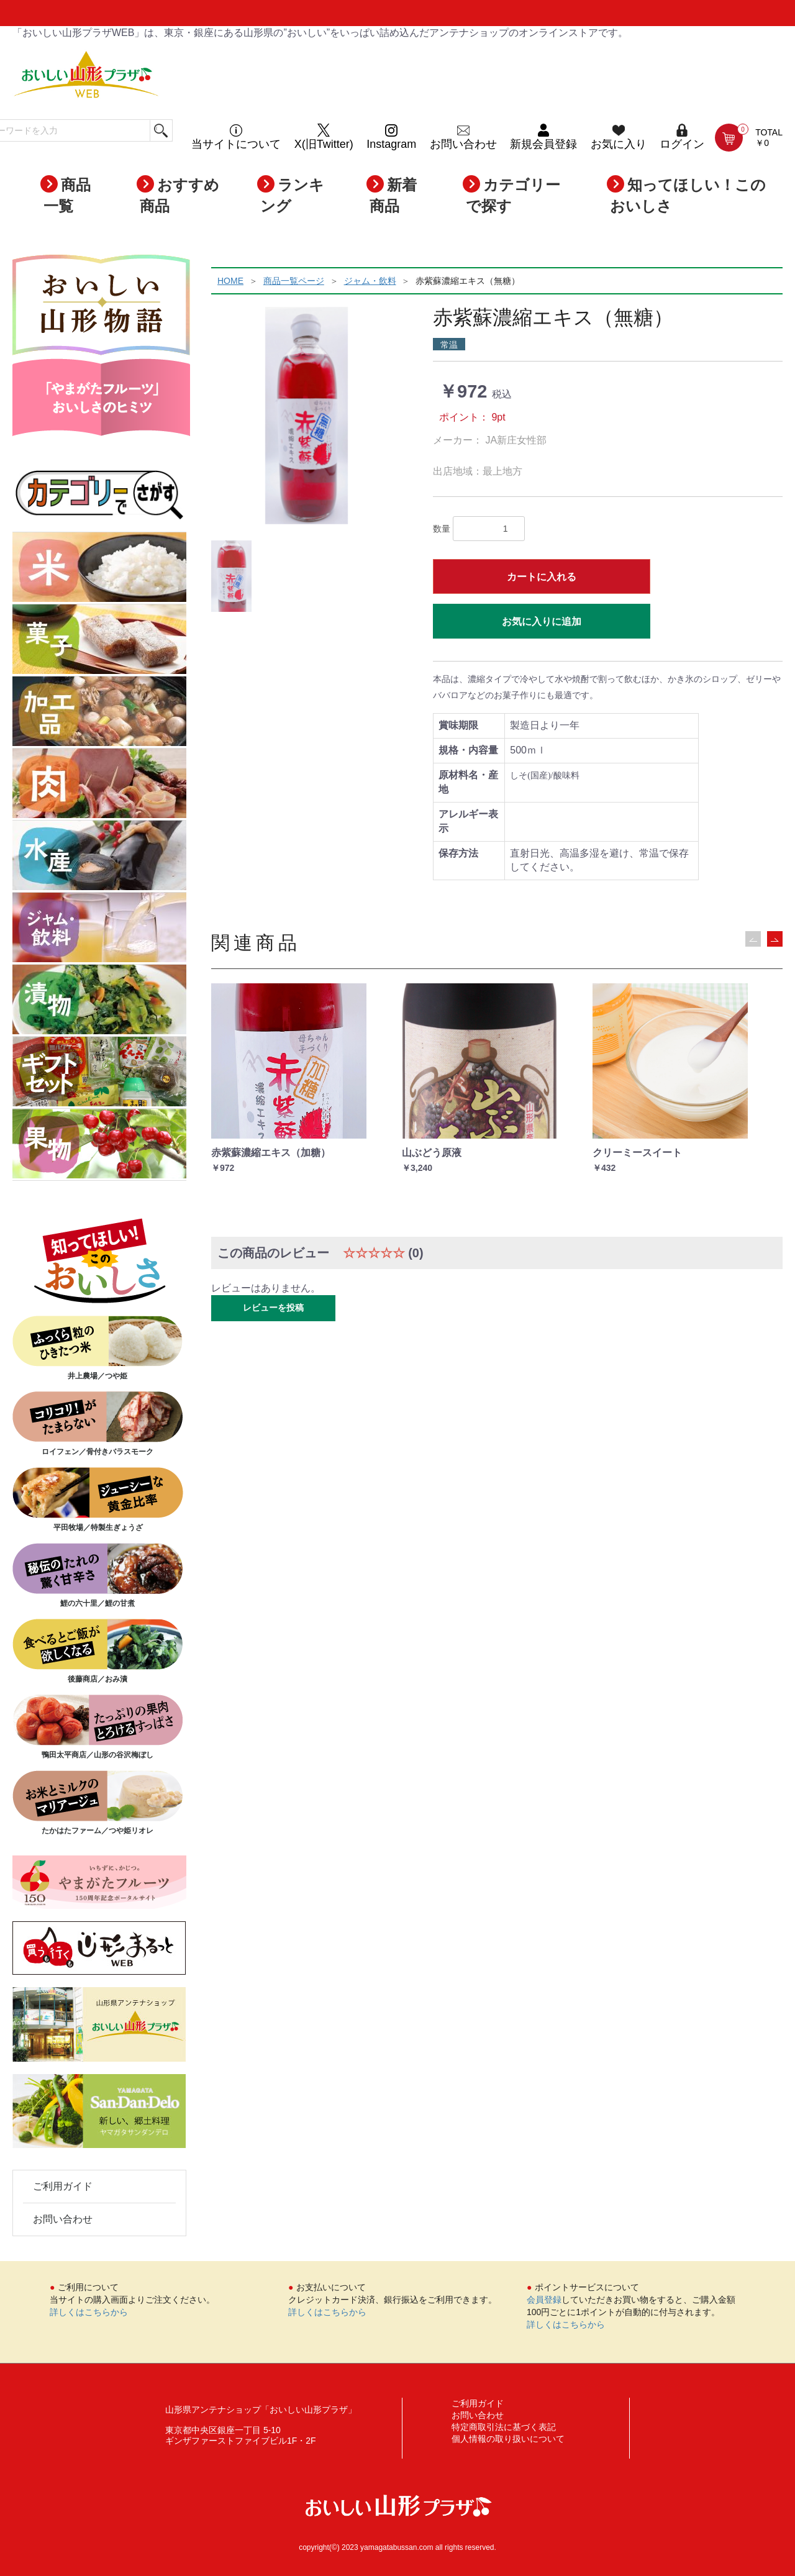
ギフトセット (99, 1073)
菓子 (99, 640)
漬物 (99, 1001)
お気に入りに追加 (541, 621)
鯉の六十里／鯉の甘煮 (97, 1575)
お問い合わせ (63, 2219)
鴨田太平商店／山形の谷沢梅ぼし (97, 1727)
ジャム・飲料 (99, 929)
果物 (99, 1145)
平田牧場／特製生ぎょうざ (97, 1499)
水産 (99, 857)
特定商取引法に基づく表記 (504, 2427)
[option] (306, 415)
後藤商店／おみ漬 (97, 1651)
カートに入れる (541, 576)
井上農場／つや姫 (97, 1348)
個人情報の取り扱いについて (508, 2439)
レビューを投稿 (273, 1308)
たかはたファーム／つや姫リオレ (97, 1802)
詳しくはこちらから (89, 2312)
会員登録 (544, 2300)
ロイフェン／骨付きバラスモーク (97, 1423)
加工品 (99, 712)
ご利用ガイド (63, 2186)
